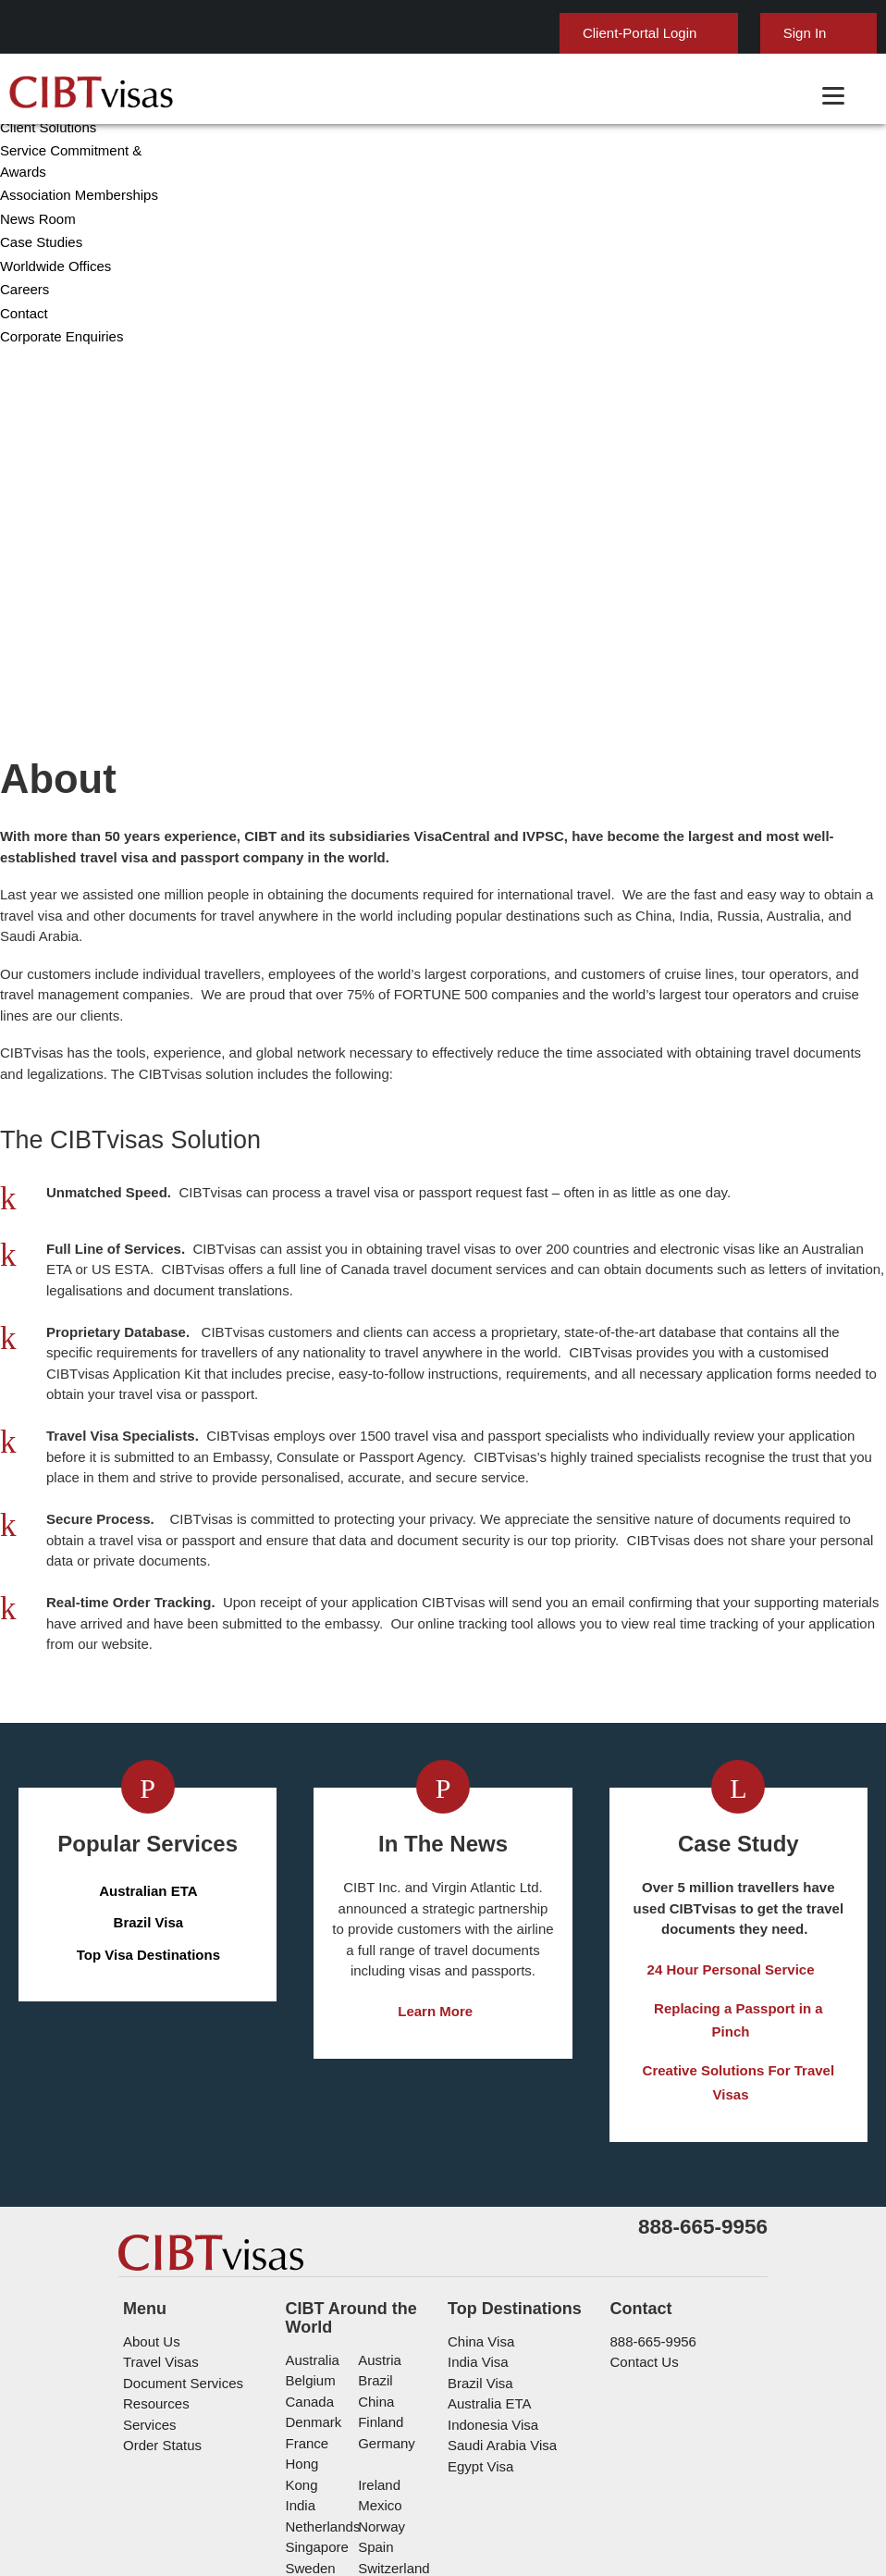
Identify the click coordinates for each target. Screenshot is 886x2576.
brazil (373, 2242)
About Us (150, 2202)
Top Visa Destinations (149, 1806)
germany (382, 2304)
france (306, 2304)
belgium (309, 2242)
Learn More (436, 1864)
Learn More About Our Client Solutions (230, 2492)
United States (397, 2429)
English (823, 24)
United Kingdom (332, 2429)
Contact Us (643, 2224)
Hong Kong (318, 2325)
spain (372, 2387)
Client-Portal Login (555, 33)
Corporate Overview (58, 551)
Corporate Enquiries (58, 807)
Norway (379, 2367)
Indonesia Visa (489, 2286)
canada (307, 2263)
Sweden (309, 2409)
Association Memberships (74, 665)
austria (378, 2221)
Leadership (32, 574)
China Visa (477, 2202)
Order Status (160, 2307)
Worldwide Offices (52, 737)
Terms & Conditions (602, 2492)
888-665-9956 (647, 2202)
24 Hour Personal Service (730, 1822)
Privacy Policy (475, 2492)
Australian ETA (149, 1742)
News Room (34, 690)
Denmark (312, 2284)
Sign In (714, 33)
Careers (22, 760)
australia (311, 2221)
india (300, 2346)
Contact (23, 784)
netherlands (322, 2367)
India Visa (474, 2224)
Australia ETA (486, 2265)
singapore (315, 2387)
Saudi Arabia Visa (496, 2307)
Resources (154, 2265)
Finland (378, 2284)
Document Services (179, 2244)
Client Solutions (46, 598)
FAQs (389, 2492)
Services (147, 2286)
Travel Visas (157, 2224)
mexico (377, 2346)
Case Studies (38, 713)
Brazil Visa (148, 1775)
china (373, 2263)
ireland (377, 2325)
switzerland (391, 2409)
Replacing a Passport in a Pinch (731, 1864)
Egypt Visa (478, 2327)
